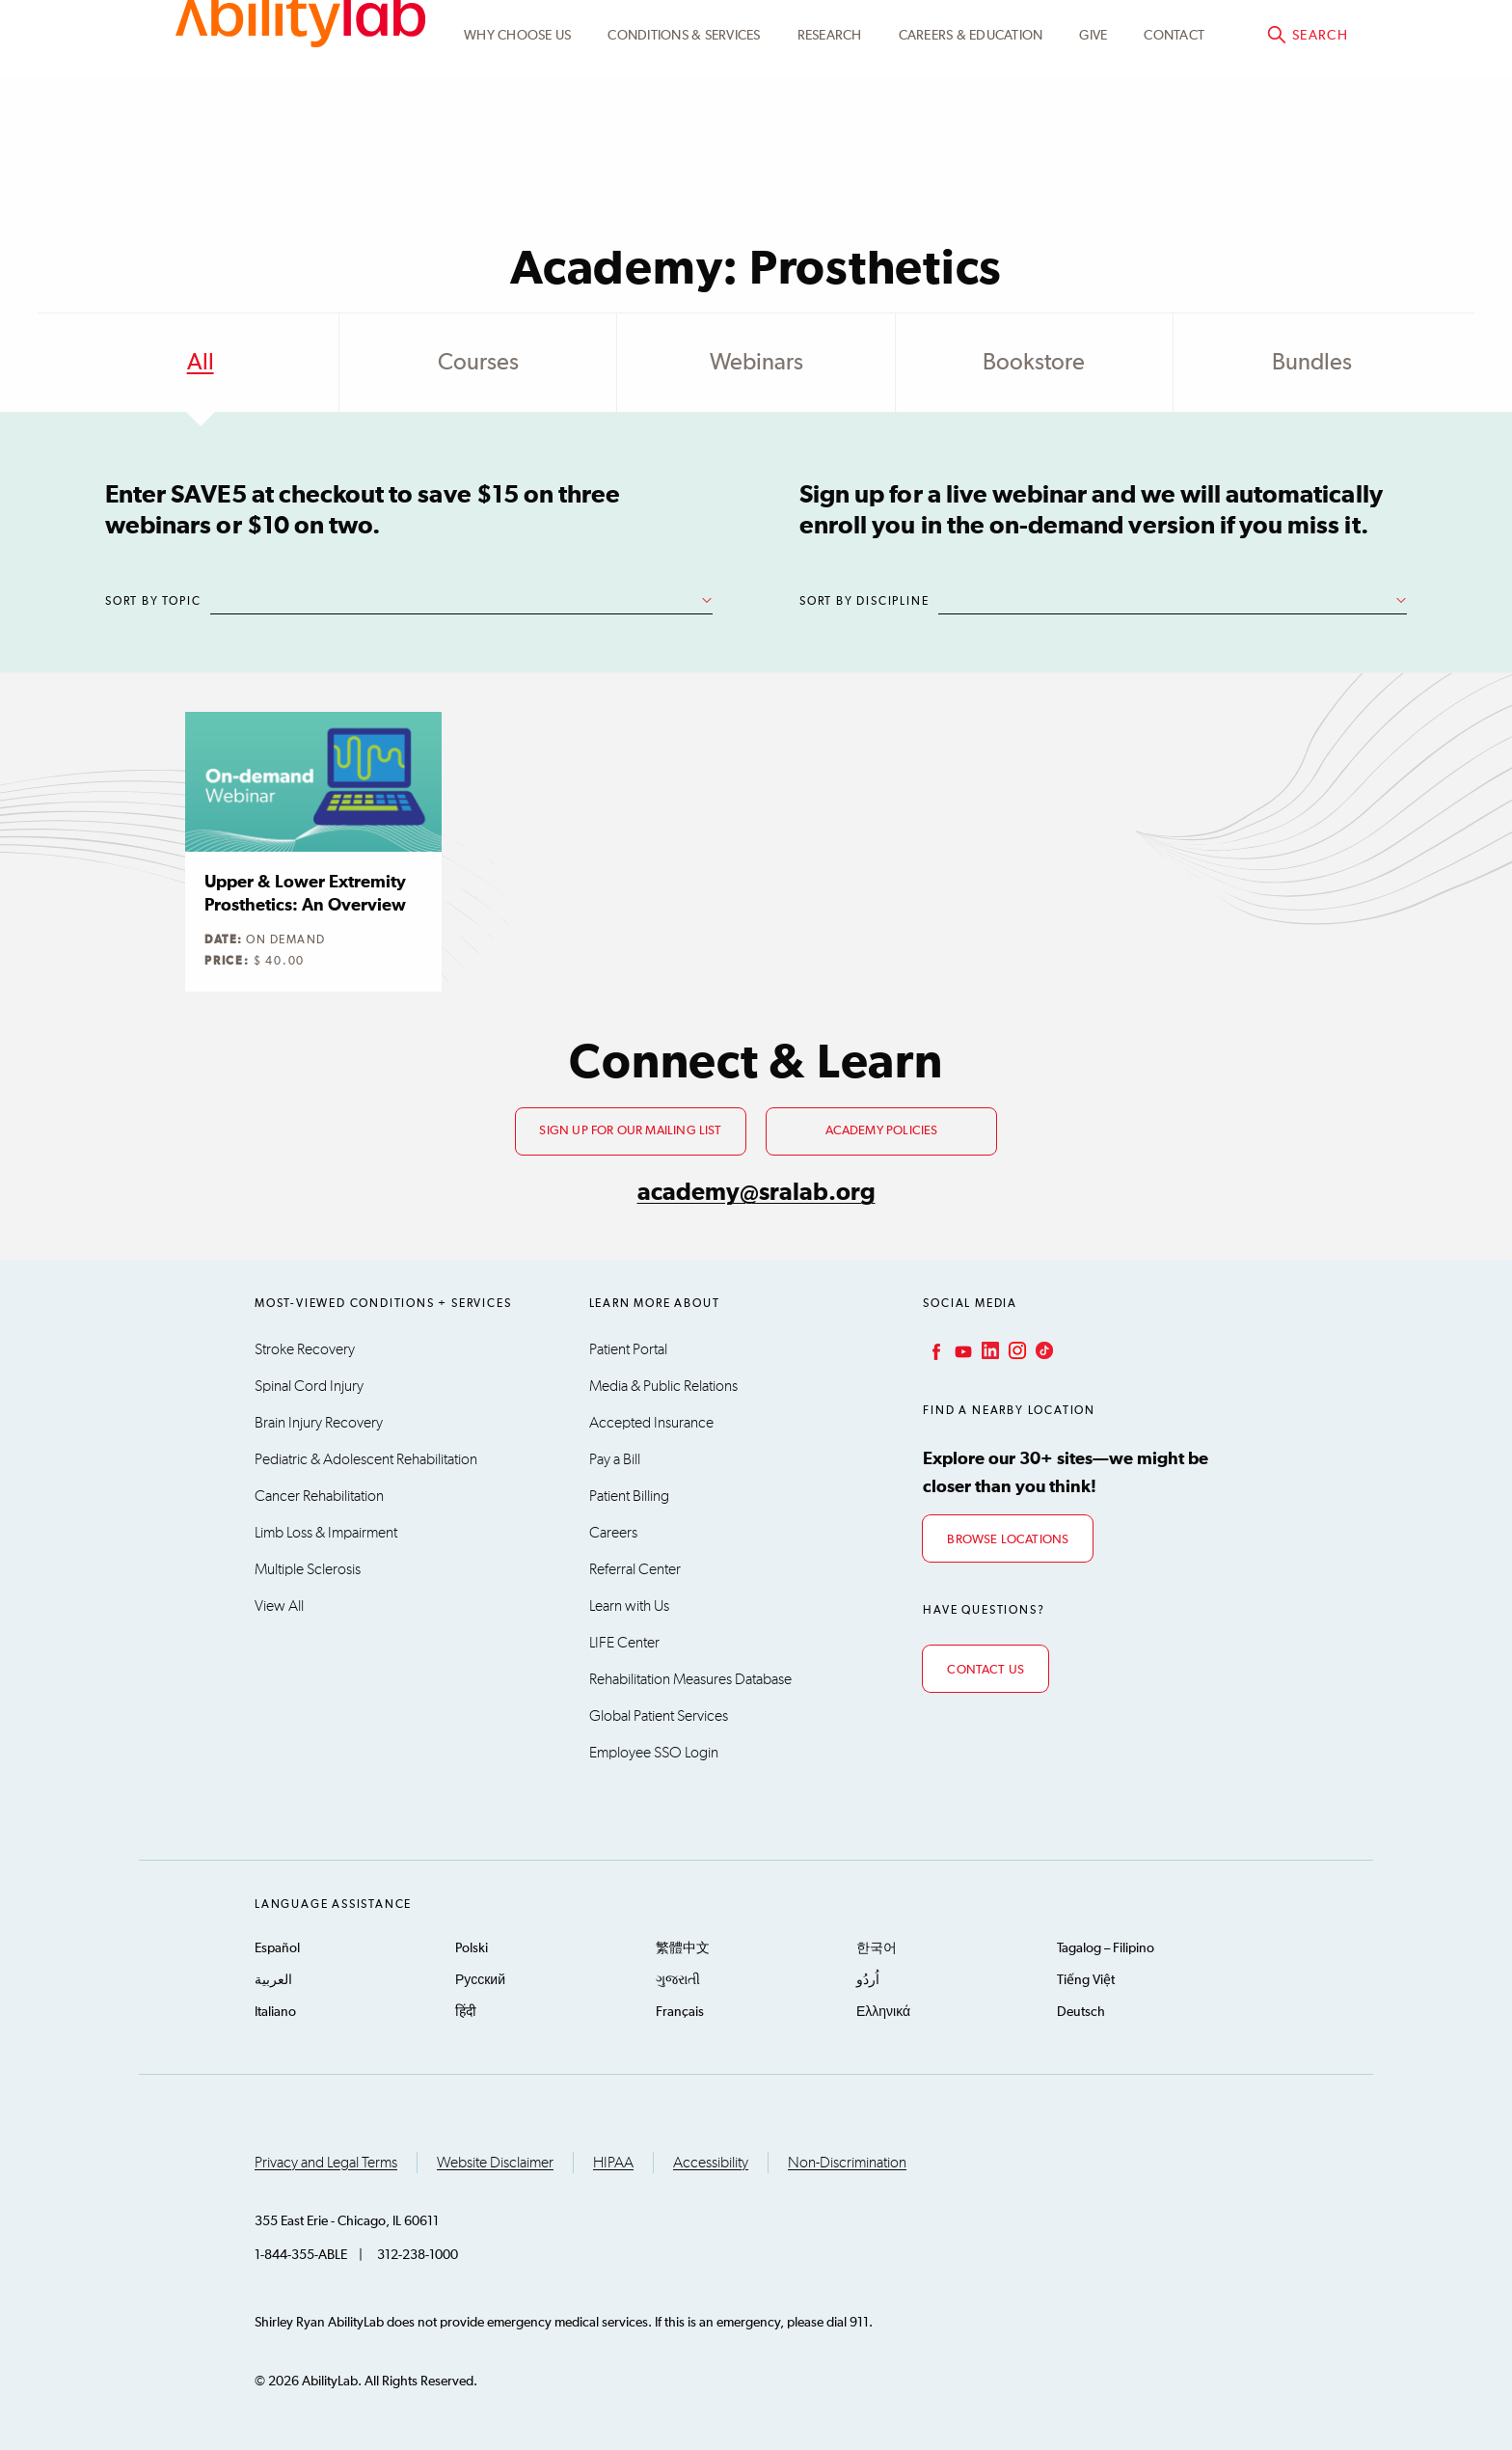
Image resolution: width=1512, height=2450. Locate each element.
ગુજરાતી (678, 1980)
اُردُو (867, 1980)
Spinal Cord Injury (309, 1386)
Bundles (1312, 362)
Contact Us (985, 1670)
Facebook (934, 1350)
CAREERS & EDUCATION (971, 128)
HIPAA (613, 2162)
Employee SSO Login (653, 1752)
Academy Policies (881, 1131)
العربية (273, 1980)
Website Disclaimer (495, 2162)
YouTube (961, 1350)
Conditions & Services (684, 128)
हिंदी (465, 2012)
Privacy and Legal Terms (326, 2162)
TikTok (1042, 1350)
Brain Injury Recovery (319, 1422)
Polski (471, 1948)
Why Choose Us (517, 128)
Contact (1174, 128)
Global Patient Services (658, 1716)
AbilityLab (300, 96)
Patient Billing (629, 1496)
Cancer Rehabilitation (319, 1496)
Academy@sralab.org (1274, 35)
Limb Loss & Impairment (326, 1532)
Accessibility (710, 2162)
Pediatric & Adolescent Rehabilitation (366, 1459)
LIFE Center (624, 1642)
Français (680, 2012)
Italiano (275, 2012)
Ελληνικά (883, 2012)
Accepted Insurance (651, 1422)
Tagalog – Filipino (1105, 1948)
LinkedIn (988, 1350)
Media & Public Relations (663, 1386)
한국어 (876, 1948)
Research (829, 128)
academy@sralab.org (756, 1193)
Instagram (1015, 1350)
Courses (478, 362)
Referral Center (635, 1569)
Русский (480, 1980)
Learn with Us (629, 1606)
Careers (613, 1532)
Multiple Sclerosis (308, 1569)
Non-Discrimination (847, 2162)
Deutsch (1081, 2012)
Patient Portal (628, 1349)
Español (277, 1948)
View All (279, 1606)
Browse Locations (1007, 1540)
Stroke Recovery (305, 1349)
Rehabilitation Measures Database (690, 1679)
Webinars (756, 362)
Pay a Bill (614, 1459)
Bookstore (1034, 362)
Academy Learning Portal (998, 35)
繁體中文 (683, 1948)
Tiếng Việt (1086, 1980)
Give (1093, 128)
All (200, 362)
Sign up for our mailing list (630, 1131)
